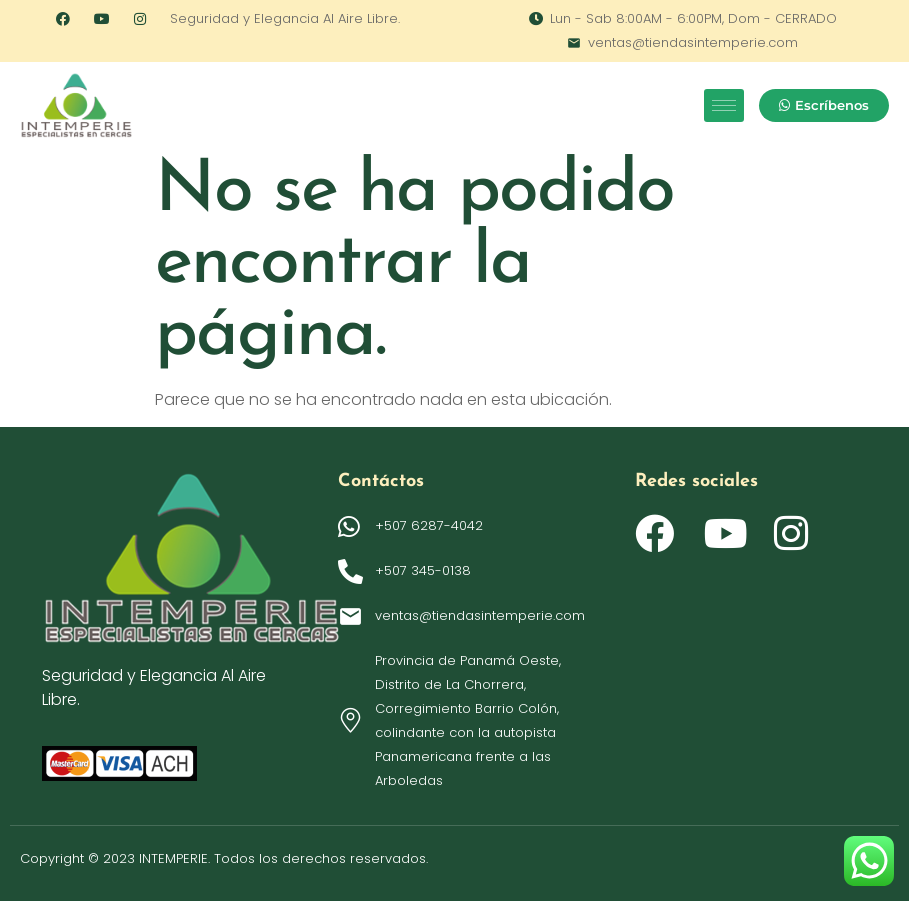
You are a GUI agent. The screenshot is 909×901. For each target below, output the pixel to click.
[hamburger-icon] (724, 105)
